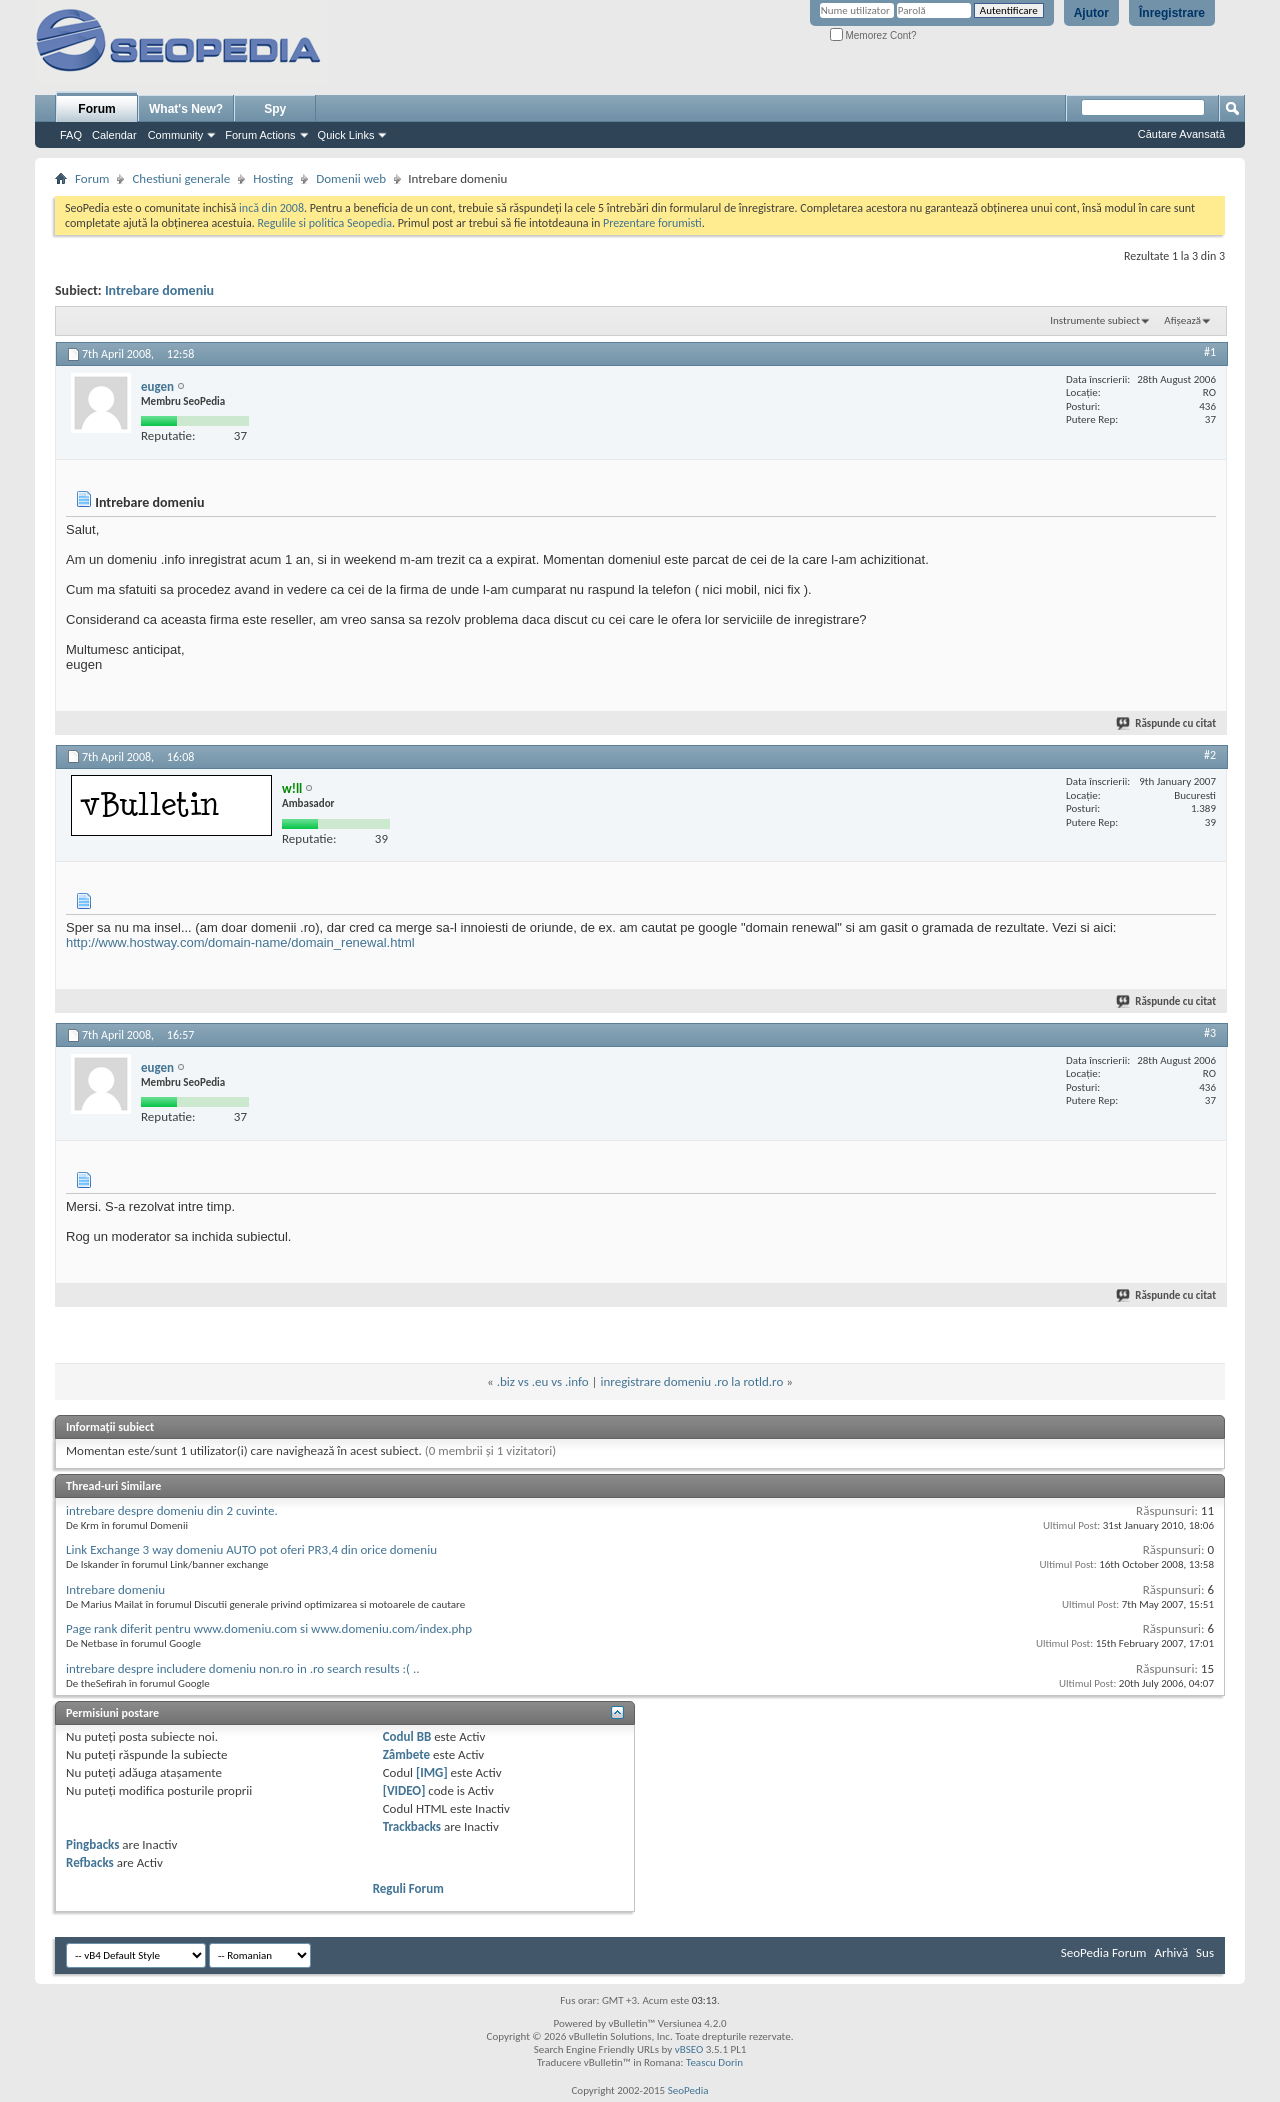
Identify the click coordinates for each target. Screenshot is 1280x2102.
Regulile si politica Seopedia (324, 223)
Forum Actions (260, 135)
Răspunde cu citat (1167, 723)
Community (176, 135)
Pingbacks (92, 1844)
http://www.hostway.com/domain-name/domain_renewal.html (240, 942)
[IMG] (432, 1772)
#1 (1210, 352)
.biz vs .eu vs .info (543, 1381)
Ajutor (1091, 13)
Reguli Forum (408, 1888)
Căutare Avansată (1181, 134)
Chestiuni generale (181, 178)
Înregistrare (1172, 13)
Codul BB (407, 1736)
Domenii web (351, 178)
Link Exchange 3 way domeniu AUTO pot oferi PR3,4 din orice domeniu (251, 1549)
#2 (1210, 755)
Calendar (114, 135)
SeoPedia (688, 2090)
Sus (1205, 1952)
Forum (96, 109)
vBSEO (689, 2049)
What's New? (186, 109)
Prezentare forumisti (652, 223)
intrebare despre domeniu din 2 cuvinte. (172, 1510)
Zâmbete (406, 1754)
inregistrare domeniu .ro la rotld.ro (692, 1381)
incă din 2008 (271, 208)
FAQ (71, 135)
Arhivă (1171, 1952)
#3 (1210, 1033)
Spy (275, 109)
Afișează (1182, 320)
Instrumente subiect (1095, 320)
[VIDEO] (404, 1790)
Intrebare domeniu (159, 290)
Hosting (273, 178)
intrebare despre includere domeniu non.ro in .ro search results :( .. (242, 1668)
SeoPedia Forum (1104, 1952)
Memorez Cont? (873, 35)
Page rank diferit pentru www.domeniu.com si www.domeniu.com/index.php (269, 1628)
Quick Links (346, 135)
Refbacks (90, 1862)
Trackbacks (412, 1826)
